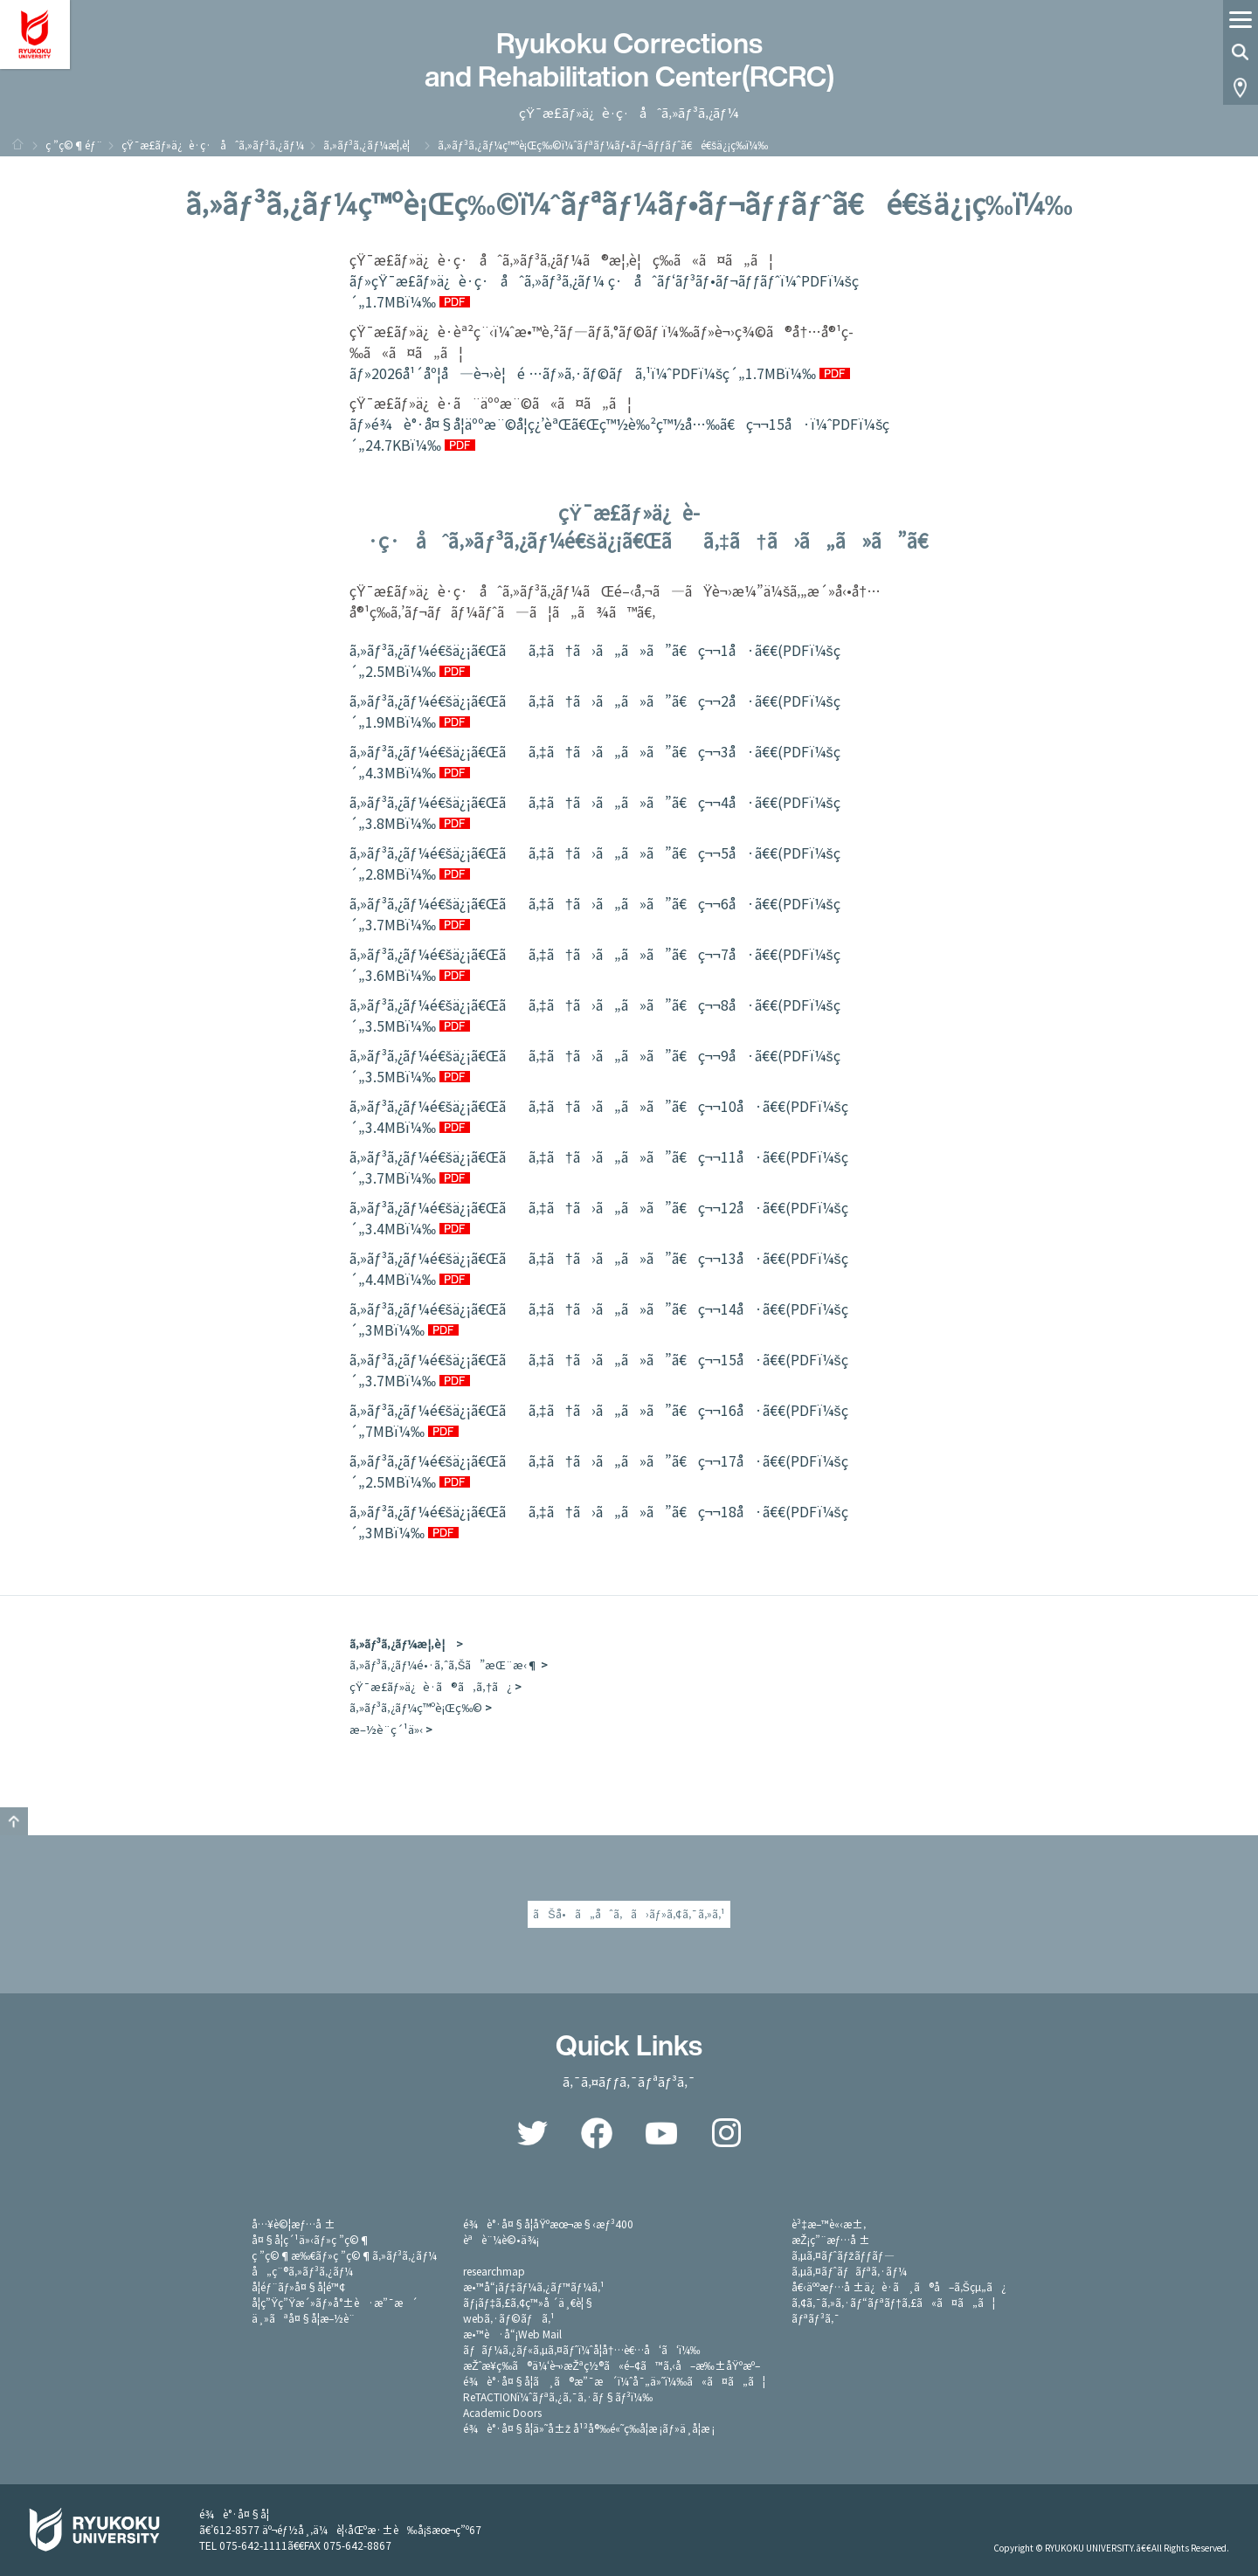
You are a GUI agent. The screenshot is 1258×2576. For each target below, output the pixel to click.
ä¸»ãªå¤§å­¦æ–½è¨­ (303, 2317)
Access (1240, 87)
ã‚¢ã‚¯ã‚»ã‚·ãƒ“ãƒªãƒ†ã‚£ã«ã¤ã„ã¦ (893, 2302)
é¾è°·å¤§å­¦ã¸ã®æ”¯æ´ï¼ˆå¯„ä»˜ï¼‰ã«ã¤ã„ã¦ (614, 2380)
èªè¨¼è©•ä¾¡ (501, 2239)
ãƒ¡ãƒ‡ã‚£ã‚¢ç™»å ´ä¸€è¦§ (528, 2302)
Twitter (532, 2133)
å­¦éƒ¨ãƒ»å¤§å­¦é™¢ (298, 2286)
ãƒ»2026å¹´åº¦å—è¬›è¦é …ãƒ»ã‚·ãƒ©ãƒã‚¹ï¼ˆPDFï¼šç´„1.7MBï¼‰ (582, 373)
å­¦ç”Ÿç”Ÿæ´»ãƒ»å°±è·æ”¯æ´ (335, 2302)
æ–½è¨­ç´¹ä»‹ (386, 1729)
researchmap (494, 2270)
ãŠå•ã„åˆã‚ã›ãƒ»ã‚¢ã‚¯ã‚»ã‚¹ (628, 1914)
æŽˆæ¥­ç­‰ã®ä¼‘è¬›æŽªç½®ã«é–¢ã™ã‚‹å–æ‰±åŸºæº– (611, 2365)
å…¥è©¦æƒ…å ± (293, 2223)
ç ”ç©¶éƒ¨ (73, 144)
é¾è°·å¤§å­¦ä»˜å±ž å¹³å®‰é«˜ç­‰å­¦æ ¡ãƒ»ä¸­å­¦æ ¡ (589, 2428)
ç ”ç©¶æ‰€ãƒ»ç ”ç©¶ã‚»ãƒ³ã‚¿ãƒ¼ (344, 2255)
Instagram (725, 2133)
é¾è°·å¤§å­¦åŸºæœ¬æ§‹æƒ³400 (548, 2223)
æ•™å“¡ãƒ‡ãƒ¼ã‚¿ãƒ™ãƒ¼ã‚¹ (533, 2286)
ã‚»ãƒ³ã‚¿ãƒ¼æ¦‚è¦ (370, 144)
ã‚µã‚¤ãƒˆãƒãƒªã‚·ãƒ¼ (849, 2270)
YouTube (661, 2133)
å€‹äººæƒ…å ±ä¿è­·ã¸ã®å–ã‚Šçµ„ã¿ (898, 2286)
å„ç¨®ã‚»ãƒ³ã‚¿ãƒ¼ (302, 2270)
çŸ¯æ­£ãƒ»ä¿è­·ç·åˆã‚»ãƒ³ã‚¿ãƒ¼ (212, 144)
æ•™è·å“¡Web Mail (512, 2333)
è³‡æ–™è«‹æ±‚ (828, 2223)
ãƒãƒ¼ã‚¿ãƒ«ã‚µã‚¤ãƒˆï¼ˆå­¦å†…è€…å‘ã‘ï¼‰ (581, 2349)
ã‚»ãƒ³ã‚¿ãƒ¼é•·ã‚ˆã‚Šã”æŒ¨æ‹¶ (443, 1664)
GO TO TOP (14, 1821)
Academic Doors (502, 2412)
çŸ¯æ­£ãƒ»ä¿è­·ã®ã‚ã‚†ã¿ (430, 1686)
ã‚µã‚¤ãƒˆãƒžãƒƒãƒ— (842, 2255)
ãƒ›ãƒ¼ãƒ (17, 144)
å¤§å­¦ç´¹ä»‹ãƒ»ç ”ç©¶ (311, 2239)
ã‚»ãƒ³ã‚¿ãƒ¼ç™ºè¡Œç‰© (415, 1707)
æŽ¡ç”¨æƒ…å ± (830, 2239)
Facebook (596, 2133)
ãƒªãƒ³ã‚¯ (815, 2317)
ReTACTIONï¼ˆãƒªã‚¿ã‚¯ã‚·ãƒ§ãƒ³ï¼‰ (558, 2396)
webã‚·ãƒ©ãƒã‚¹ (508, 2317)
